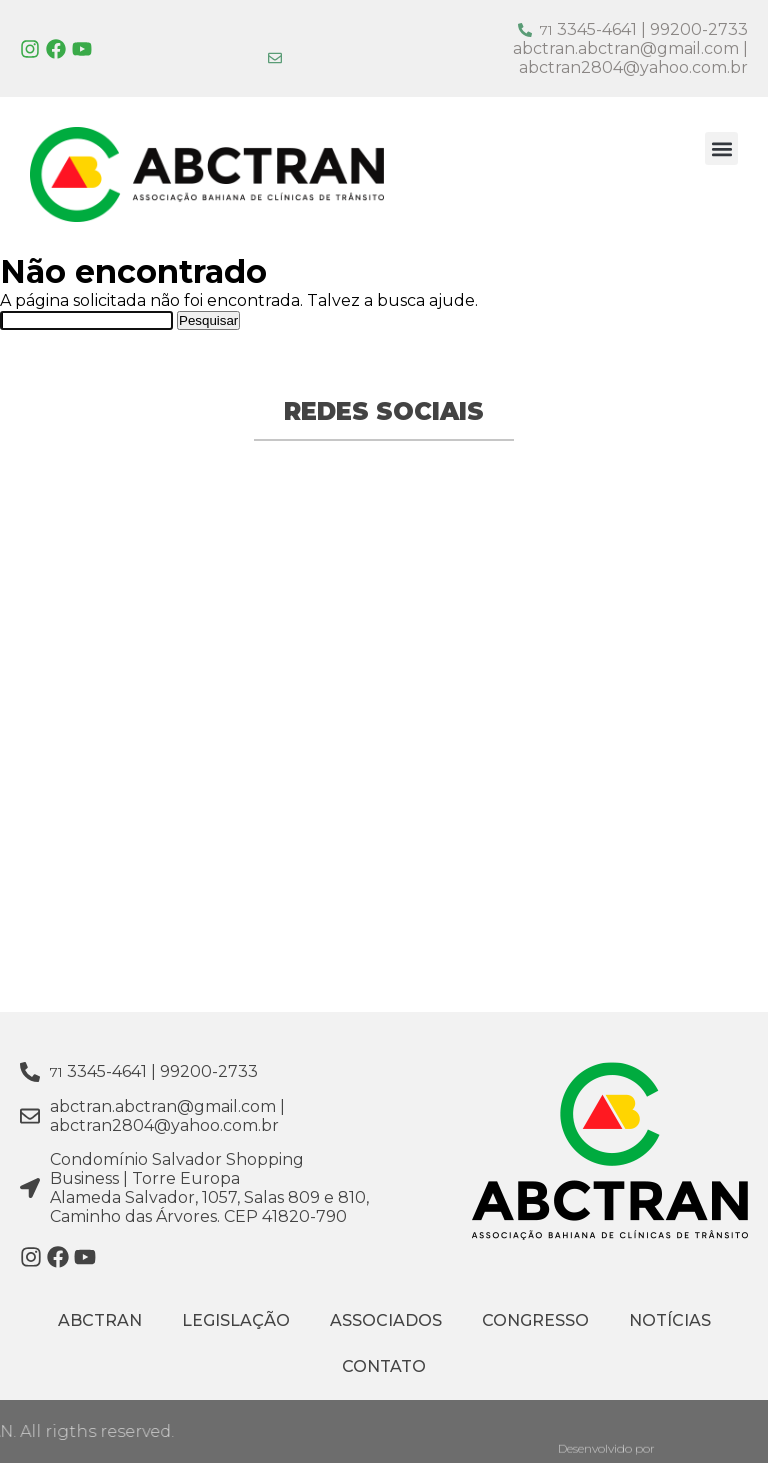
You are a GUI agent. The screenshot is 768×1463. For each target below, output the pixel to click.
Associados (386, 1320)
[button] (721, 148)
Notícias (670, 1320)
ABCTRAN (100, 1320)
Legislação (236, 1320)
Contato (384, 1366)
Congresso (535, 1320)
